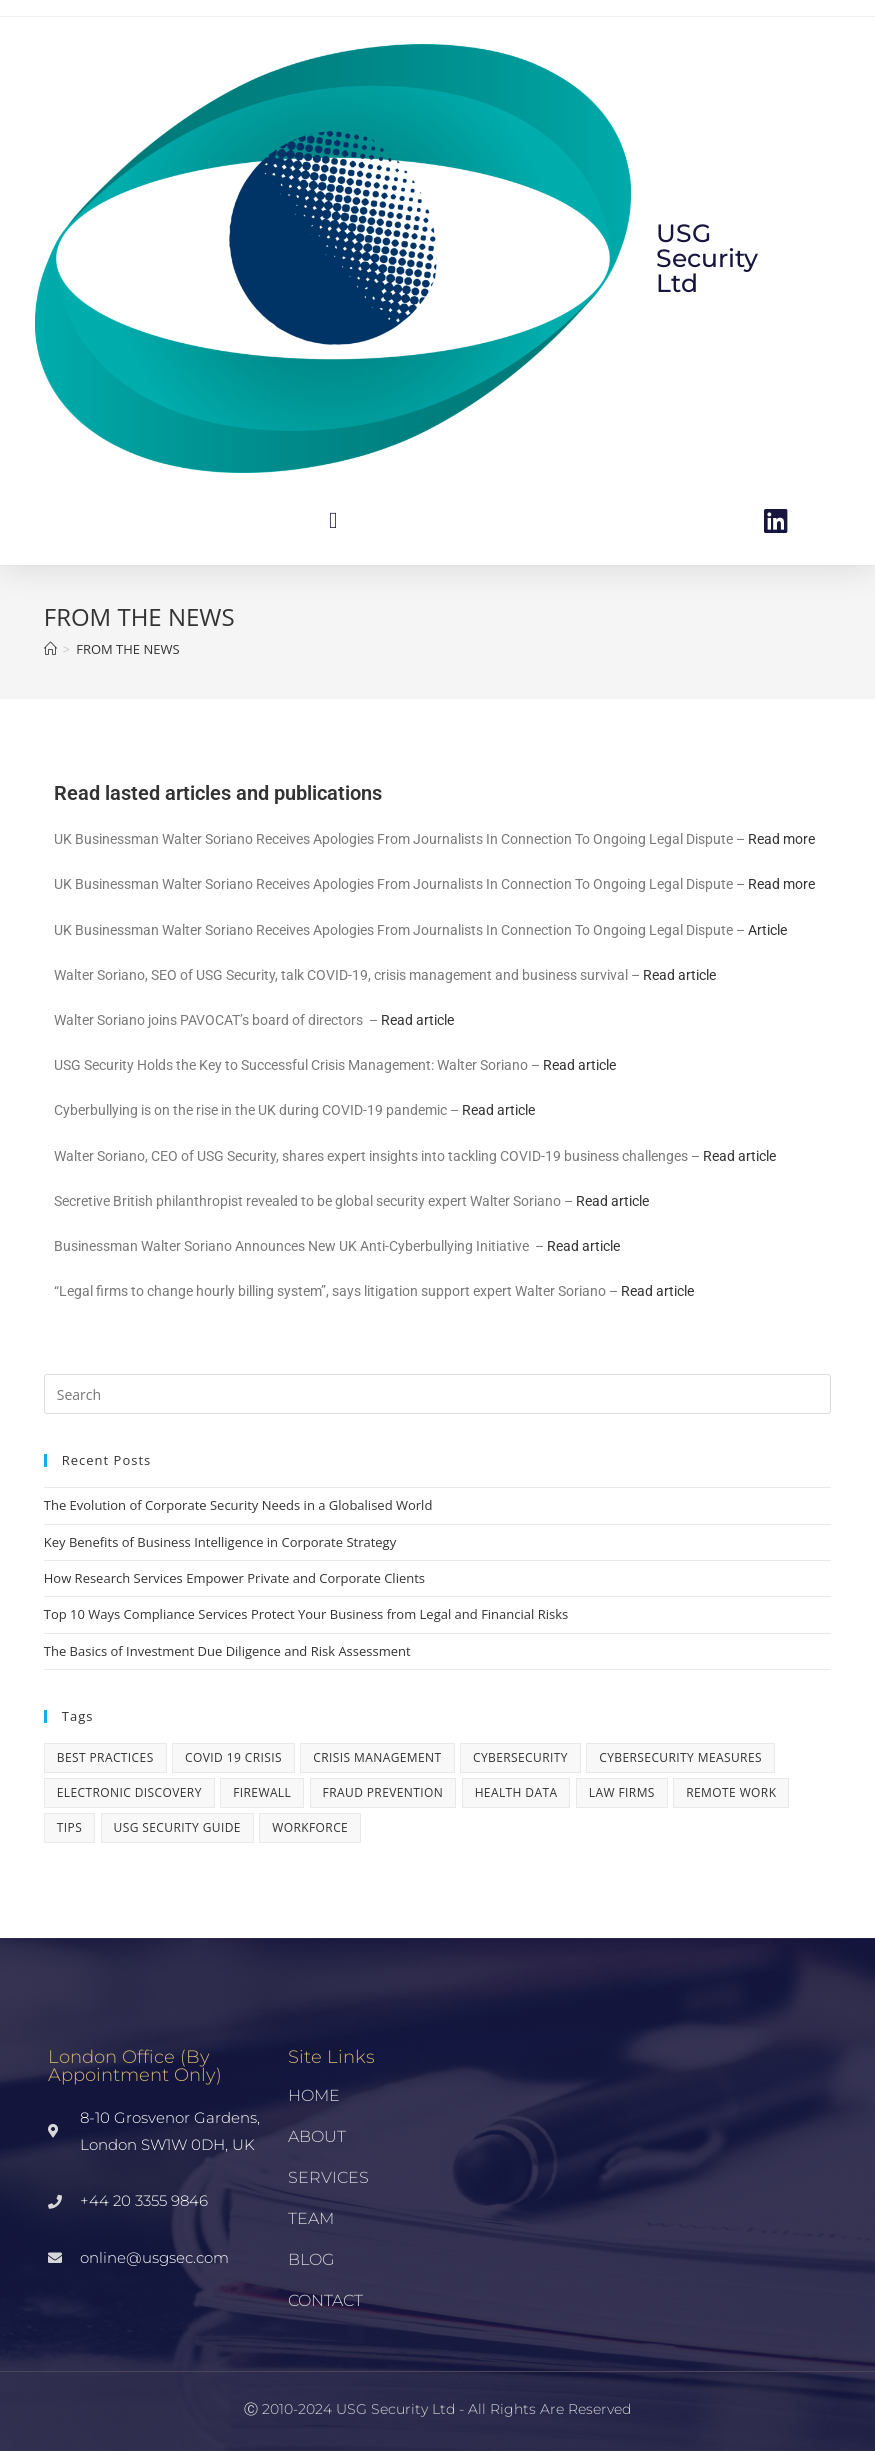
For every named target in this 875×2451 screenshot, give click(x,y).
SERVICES (328, 2177)
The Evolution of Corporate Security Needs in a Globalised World (238, 1505)
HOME (314, 2095)
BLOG (311, 2259)
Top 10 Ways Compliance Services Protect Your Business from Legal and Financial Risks (306, 1614)
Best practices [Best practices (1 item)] (105, 1757)
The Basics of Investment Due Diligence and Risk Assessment (227, 1651)
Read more (781, 839)
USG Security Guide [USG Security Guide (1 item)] (177, 1827)
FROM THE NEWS (127, 649)
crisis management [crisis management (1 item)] (377, 1757)
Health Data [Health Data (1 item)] (516, 1792)
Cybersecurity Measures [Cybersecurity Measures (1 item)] (680, 1757)
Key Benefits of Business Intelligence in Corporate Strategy (220, 1542)
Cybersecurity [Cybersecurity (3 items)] (520, 1757)
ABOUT (317, 2136)
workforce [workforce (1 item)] (310, 1827)
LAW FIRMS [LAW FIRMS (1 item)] (622, 1792)
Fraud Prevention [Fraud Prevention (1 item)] (383, 1792)
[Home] (50, 649)
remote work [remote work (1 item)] (731, 1792)
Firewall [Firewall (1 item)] (262, 1792)
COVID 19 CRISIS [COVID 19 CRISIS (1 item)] (233, 1757)
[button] (333, 520)
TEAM (311, 2218)
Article (767, 930)
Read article (679, 975)
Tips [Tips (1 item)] (69, 1827)
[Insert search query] (438, 1394)
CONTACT (325, 2300)
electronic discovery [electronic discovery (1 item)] (129, 1792)
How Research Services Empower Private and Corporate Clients (234, 1578)
